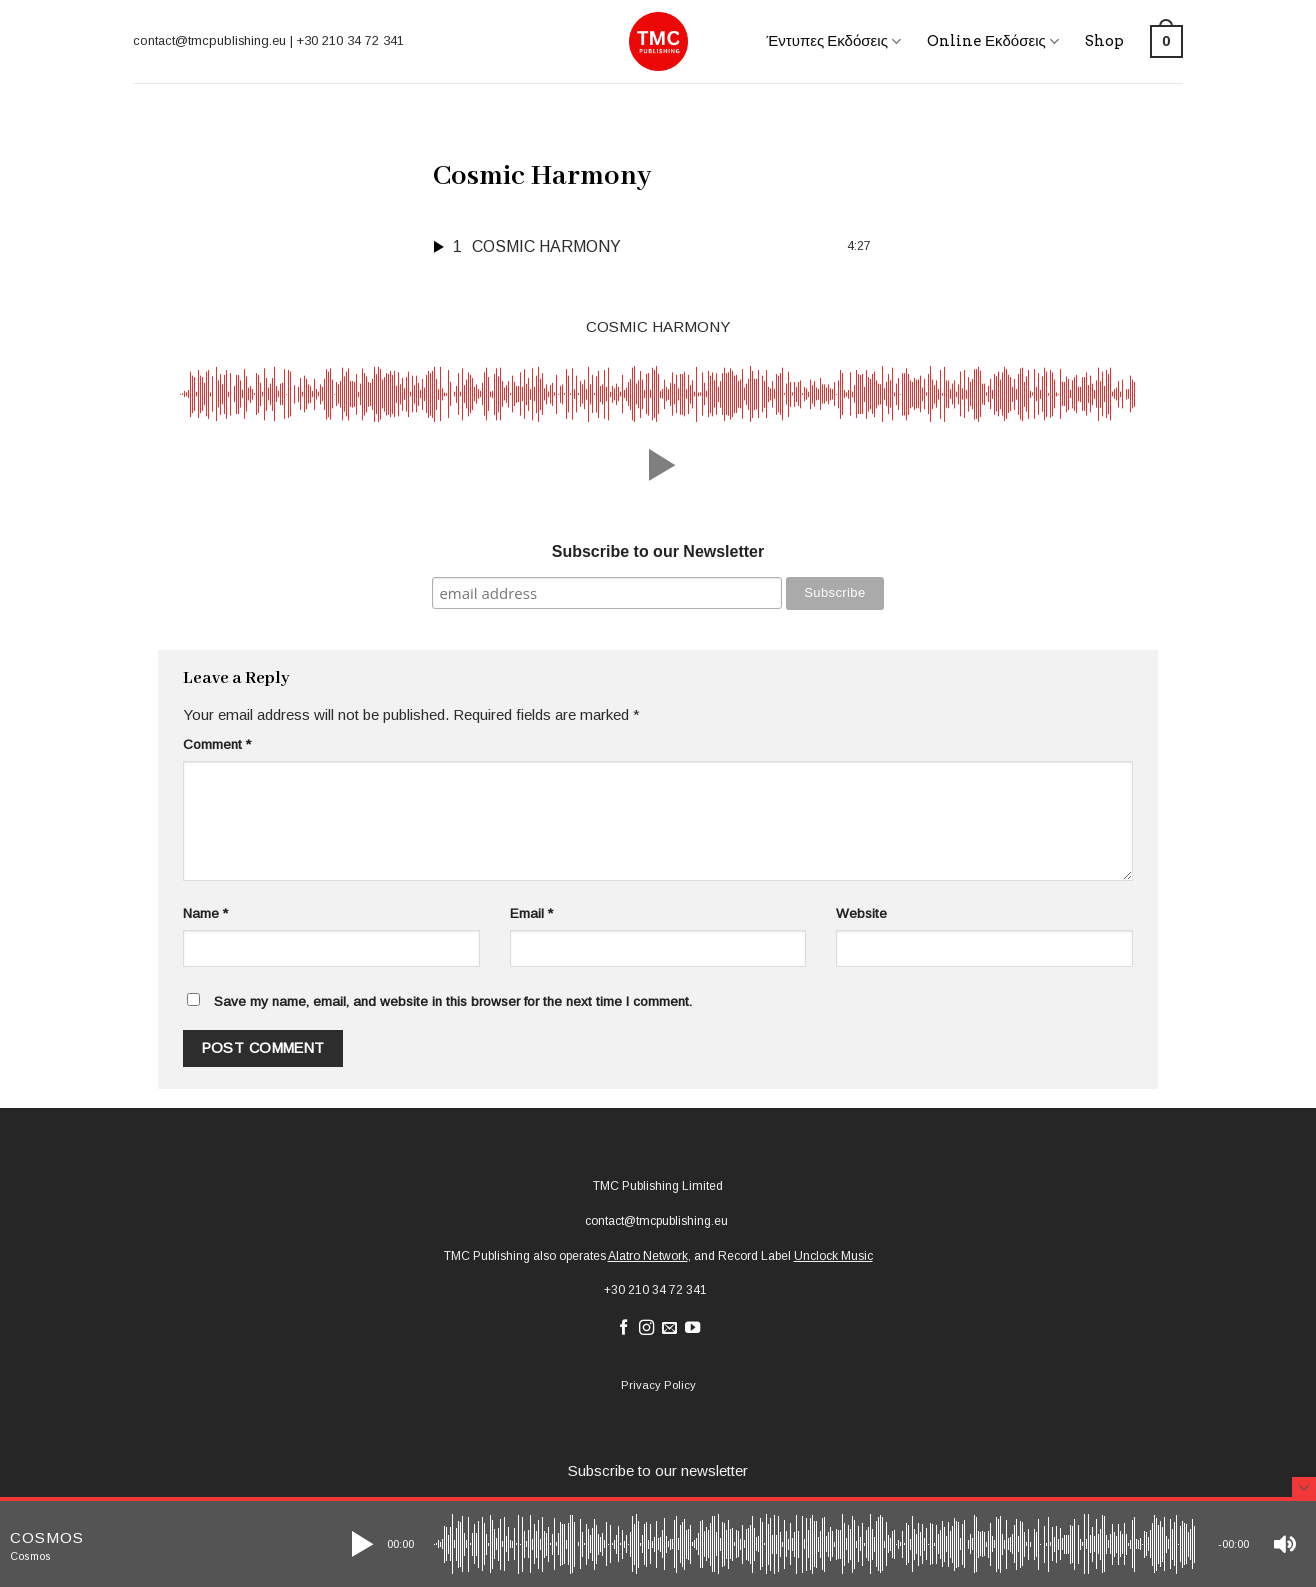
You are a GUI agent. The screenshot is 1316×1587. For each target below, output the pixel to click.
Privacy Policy (658, 1385)
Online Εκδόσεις (993, 41)
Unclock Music (833, 1256)
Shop (1104, 41)
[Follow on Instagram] (646, 1328)
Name (205, 913)
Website (861, 913)
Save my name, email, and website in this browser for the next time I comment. (453, 1001)
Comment (217, 744)
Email (531, 913)
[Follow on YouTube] (692, 1328)
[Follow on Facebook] (623, 1328)
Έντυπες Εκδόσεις (833, 41)
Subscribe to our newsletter (658, 1470)
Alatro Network (648, 1256)
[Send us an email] (669, 1328)
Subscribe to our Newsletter (658, 551)
